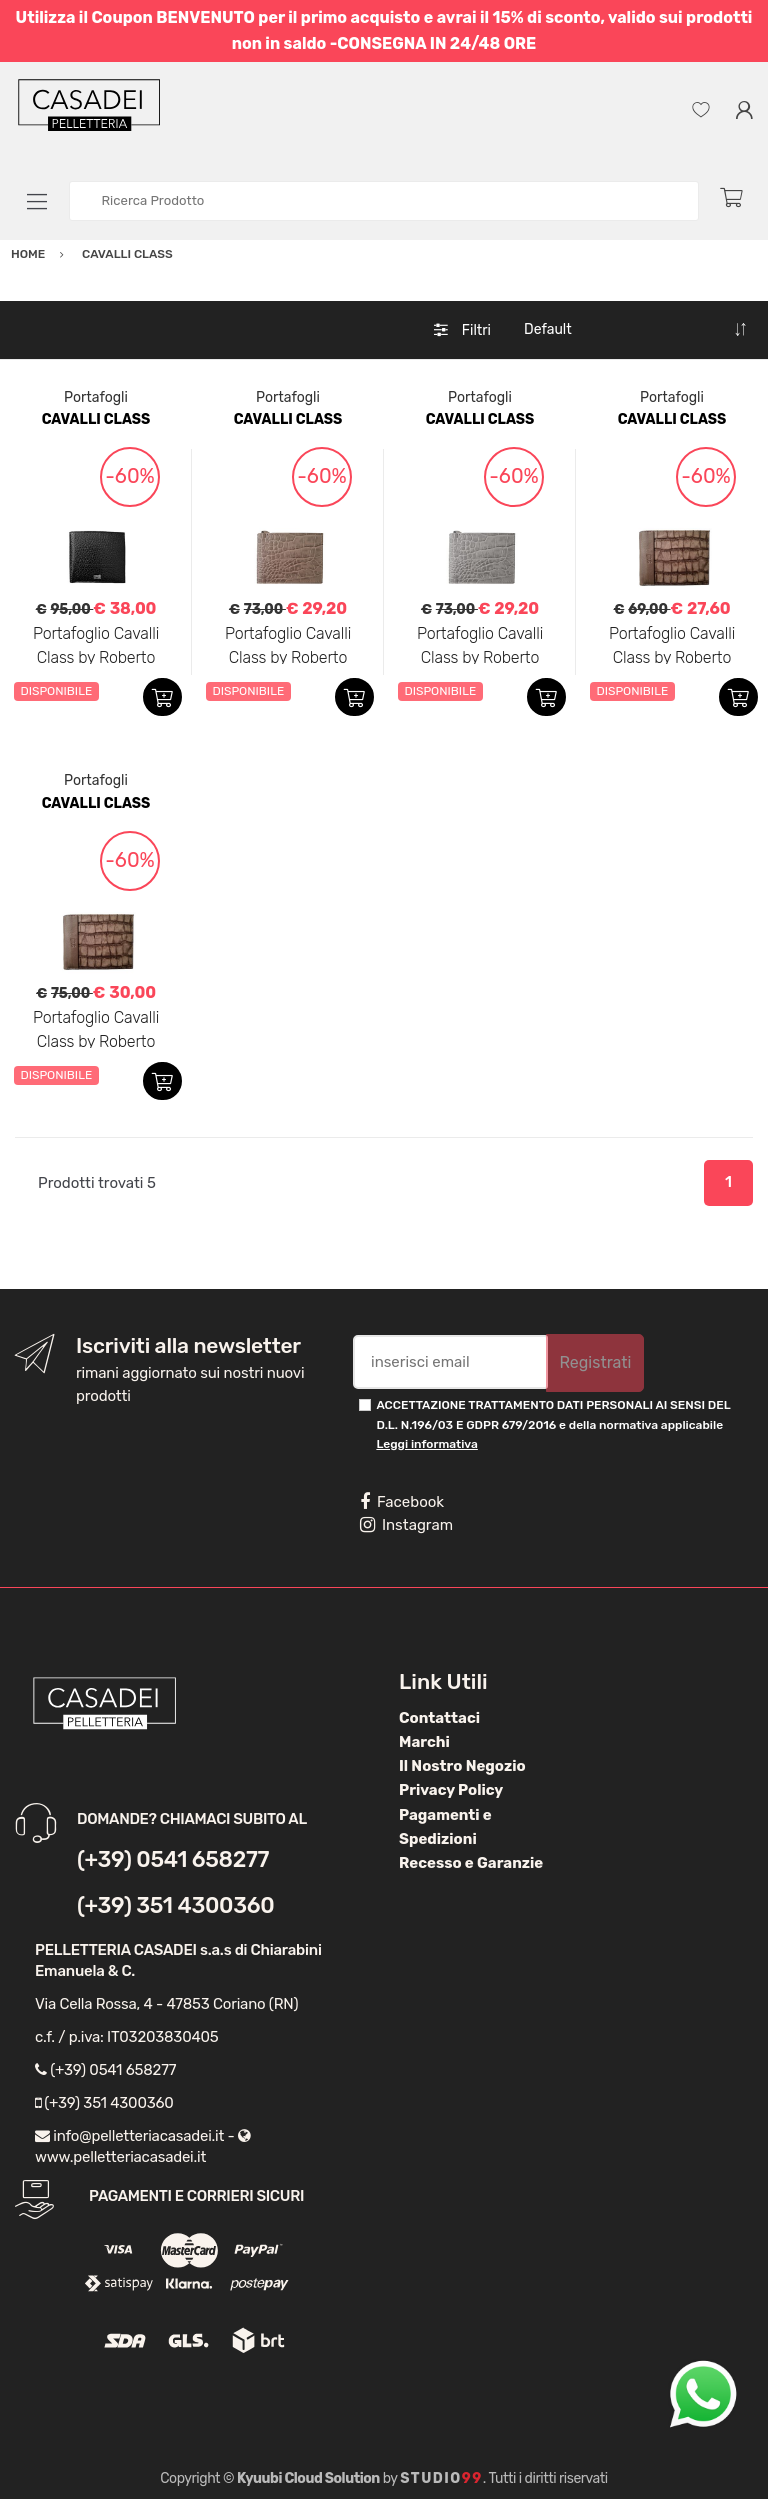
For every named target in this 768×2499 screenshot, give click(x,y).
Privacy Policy (451, 1790)
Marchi (424, 1742)
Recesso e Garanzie (471, 1863)
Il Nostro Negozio (462, 1766)
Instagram (406, 1525)
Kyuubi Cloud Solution (308, 2478)
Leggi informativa (426, 1444)
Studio (441, 2478)
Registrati (595, 1362)
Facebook (402, 1502)
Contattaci (439, 1718)
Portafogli (96, 397)
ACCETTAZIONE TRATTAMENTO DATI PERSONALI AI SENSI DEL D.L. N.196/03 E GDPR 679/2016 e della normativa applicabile (553, 1424)
